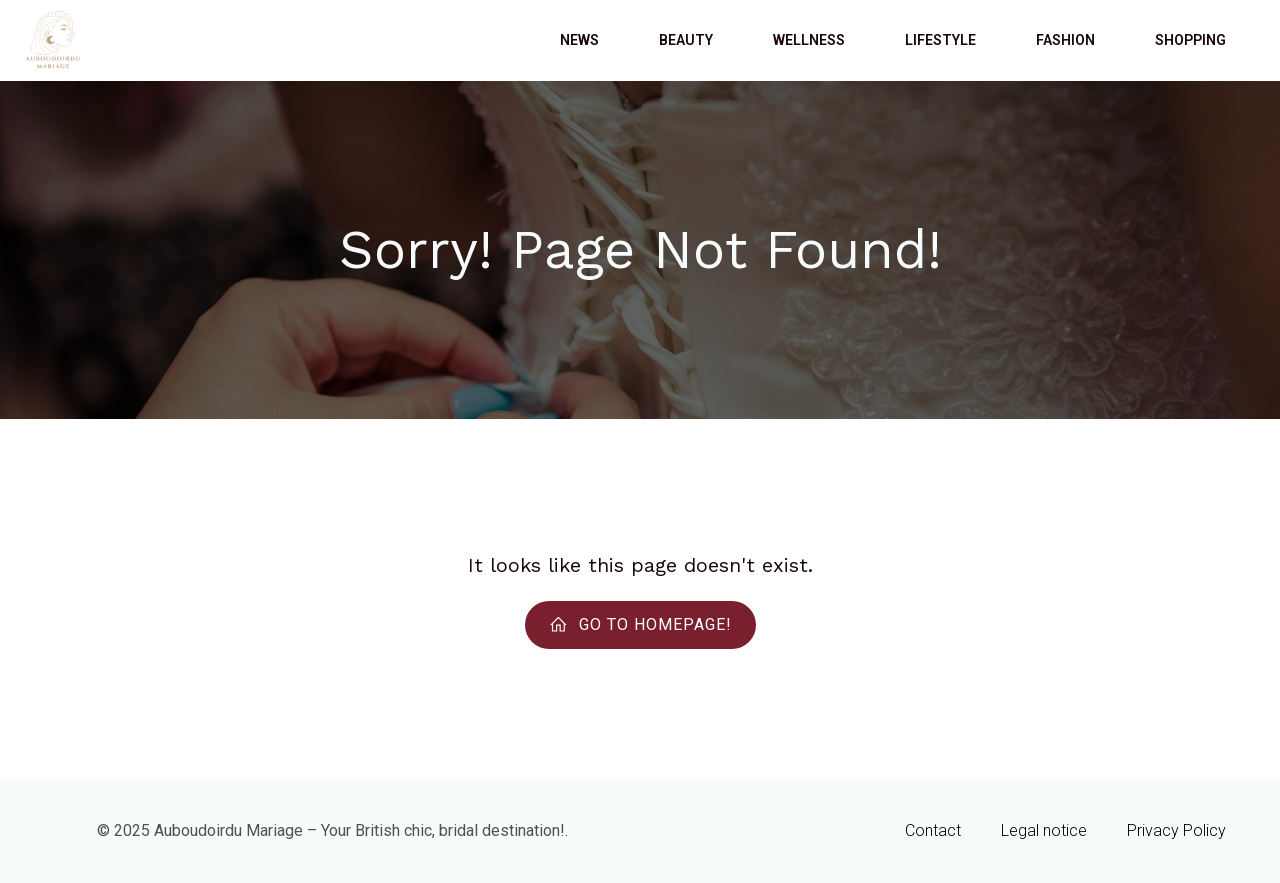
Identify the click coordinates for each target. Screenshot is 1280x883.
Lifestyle (940, 40)
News (579, 40)
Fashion (1065, 40)
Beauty (686, 40)
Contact (933, 830)
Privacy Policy (1176, 830)
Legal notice (1044, 830)
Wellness (809, 40)
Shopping (1190, 40)
